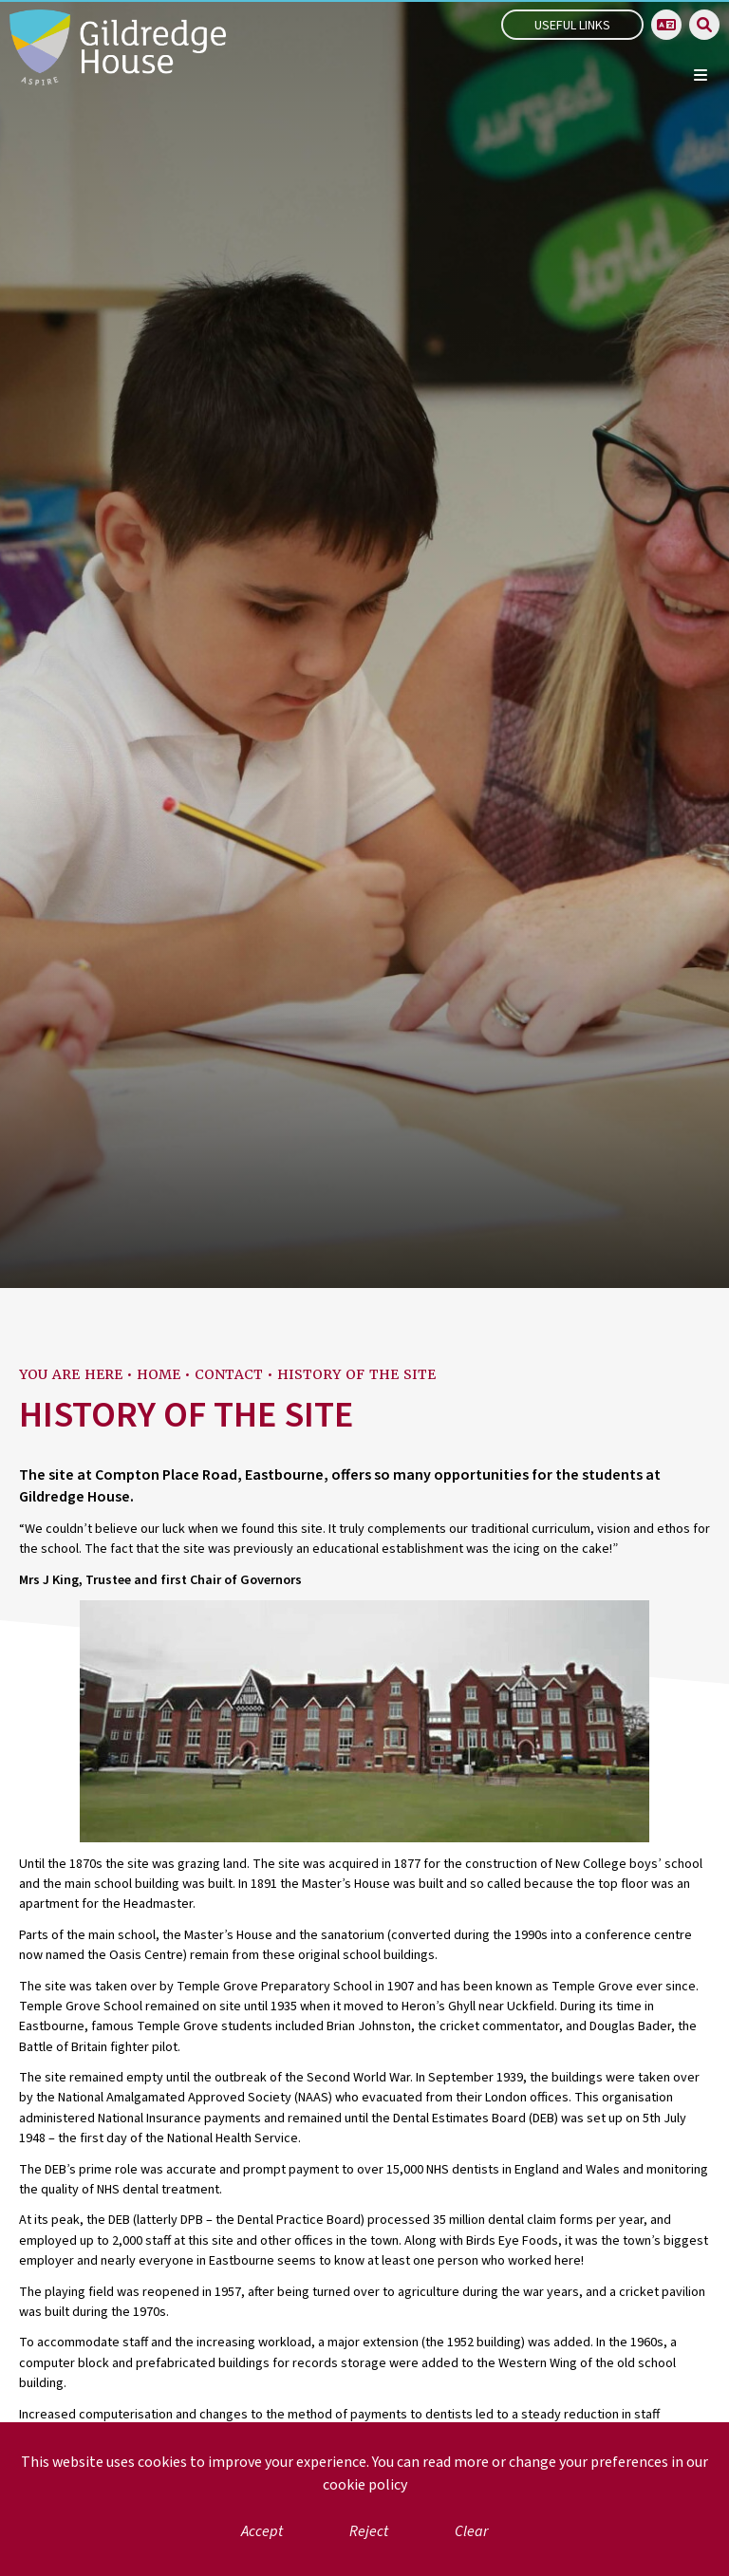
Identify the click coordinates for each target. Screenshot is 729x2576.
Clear (471, 2531)
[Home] (117, 47)
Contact (229, 1374)
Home (158, 1374)
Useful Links (572, 25)
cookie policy (365, 2484)
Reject (368, 2531)
